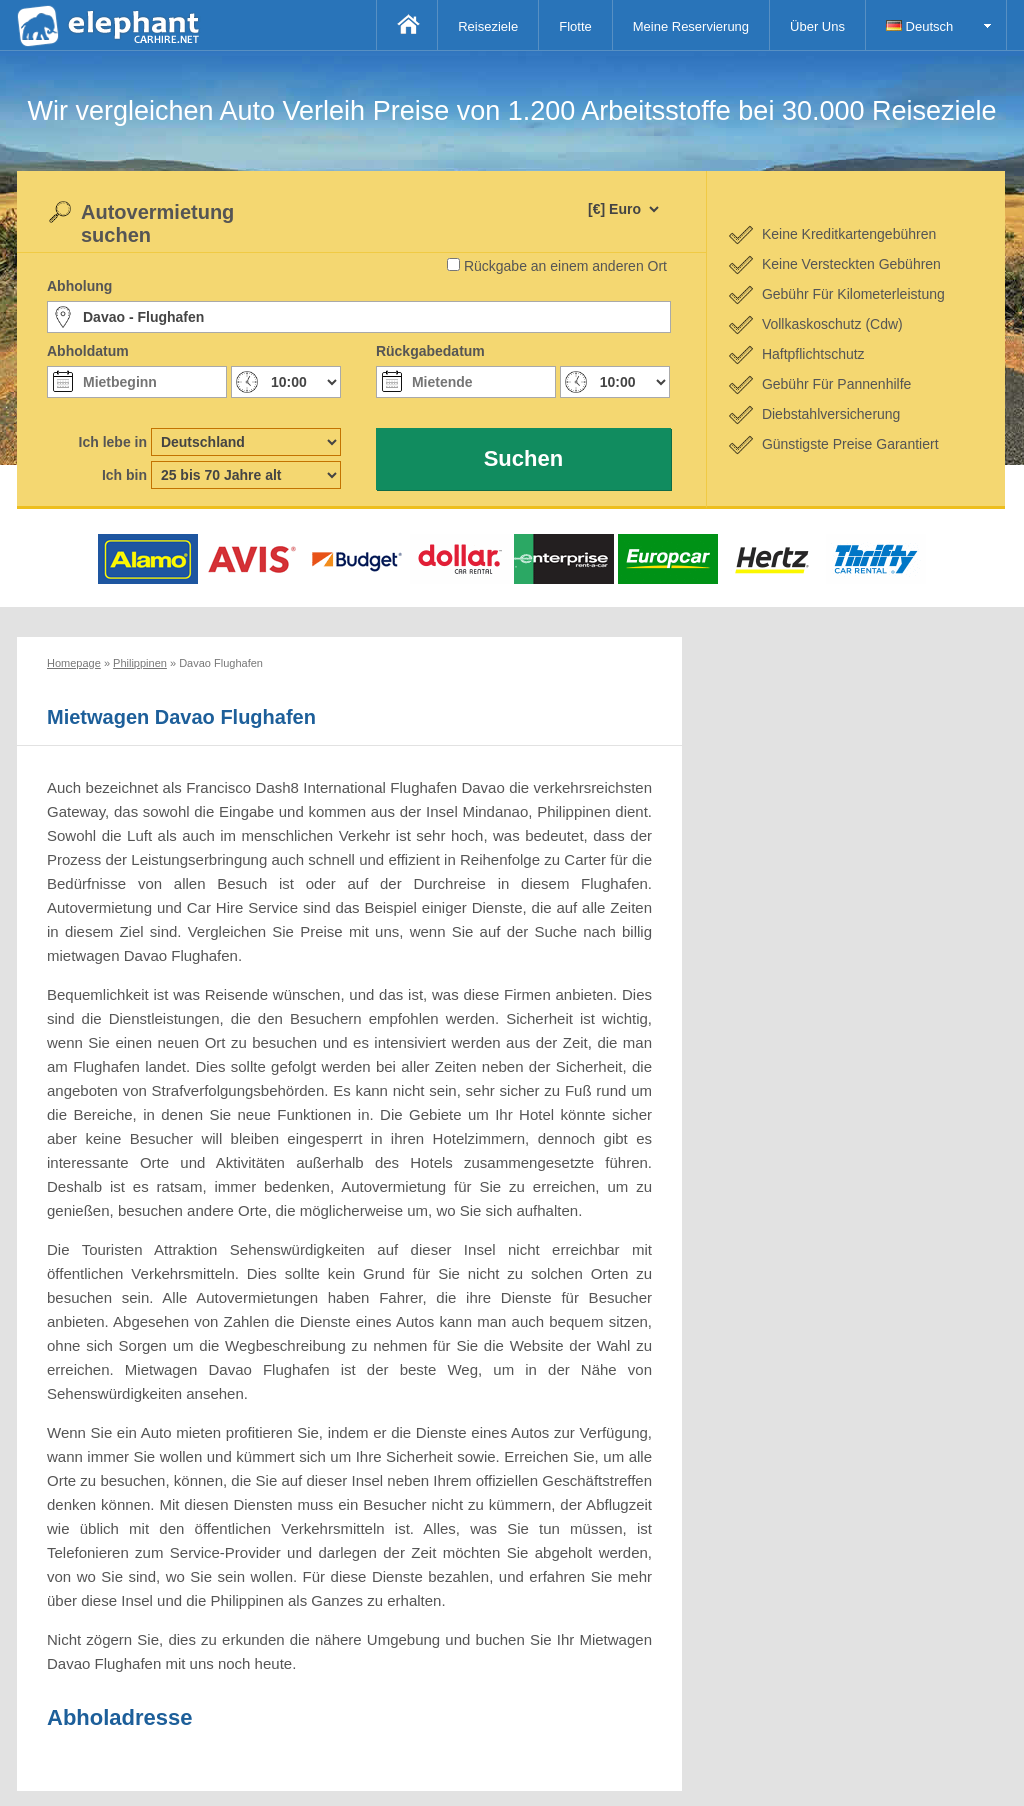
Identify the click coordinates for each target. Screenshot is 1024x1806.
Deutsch (919, 26)
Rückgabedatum (430, 351)
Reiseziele (488, 26)
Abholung (79, 286)
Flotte (575, 26)
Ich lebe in (113, 442)
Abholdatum (88, 351)
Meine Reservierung (691, 26)
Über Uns (817, 26)
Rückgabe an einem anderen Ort (565, 266)
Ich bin (124, 475)
